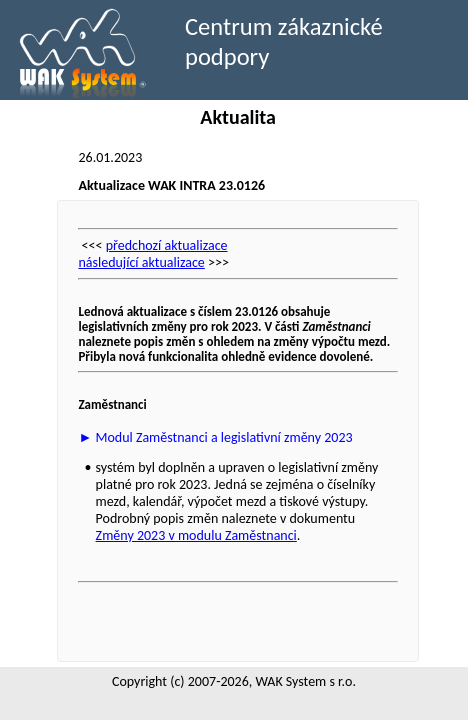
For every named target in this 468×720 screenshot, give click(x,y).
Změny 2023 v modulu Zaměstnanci (196, 535)
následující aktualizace (141, 262)
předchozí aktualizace (167, 245)
